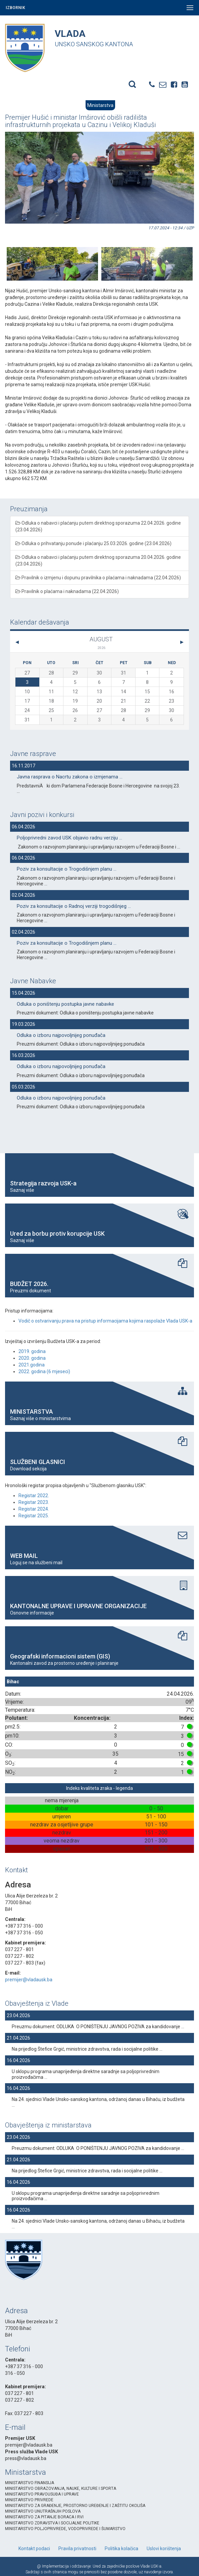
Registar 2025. (33, 1515)
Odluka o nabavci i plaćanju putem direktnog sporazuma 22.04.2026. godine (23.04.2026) (98, 526)
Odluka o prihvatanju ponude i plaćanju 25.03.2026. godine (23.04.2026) (93, 543)
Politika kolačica (121, 2548)
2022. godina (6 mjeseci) (44, 1371)
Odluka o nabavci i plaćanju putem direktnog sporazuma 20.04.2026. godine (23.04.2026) (98, 560)
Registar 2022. (33, 1495)
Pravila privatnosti (77, 2548)
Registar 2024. (33, 1509)
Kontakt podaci (34, 2548)
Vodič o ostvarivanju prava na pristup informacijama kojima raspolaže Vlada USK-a (105, 1321)
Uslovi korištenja (164, 2548)
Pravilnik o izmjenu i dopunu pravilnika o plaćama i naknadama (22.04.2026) (98, 577)
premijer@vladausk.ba (28, 1979)
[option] (52, 255)
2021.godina (31, 1364)
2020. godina (32, 1358)
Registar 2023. (33, 1502)
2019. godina (32, 1351)
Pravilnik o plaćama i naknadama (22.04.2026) (67, 591)
